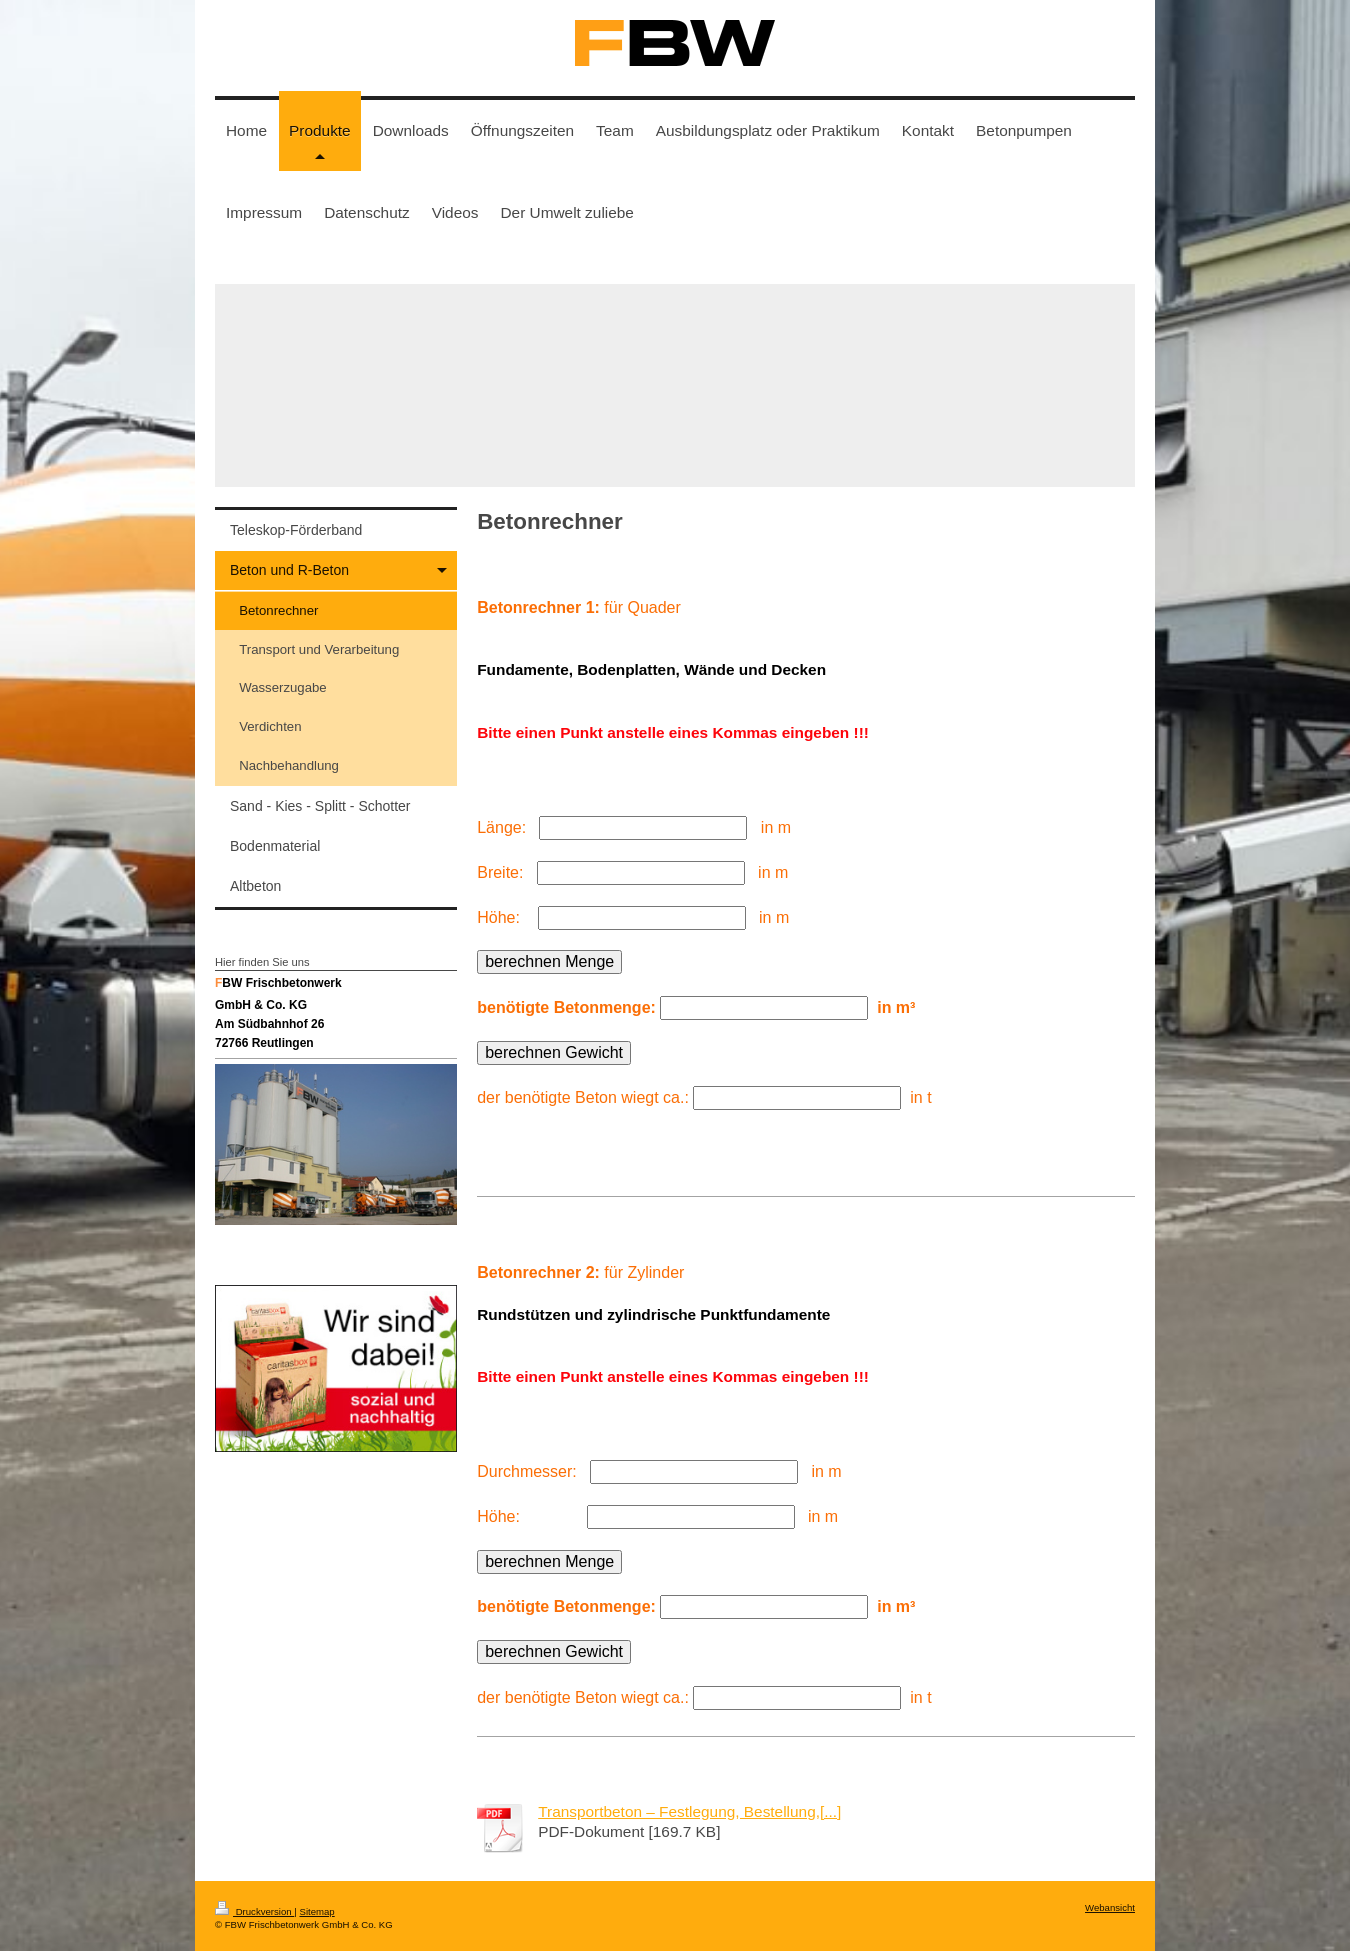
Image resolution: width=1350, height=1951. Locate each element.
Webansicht (1110, 1907)
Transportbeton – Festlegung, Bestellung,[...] (689, 1811)
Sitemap (316, 1911)
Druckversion (254, 1911)
